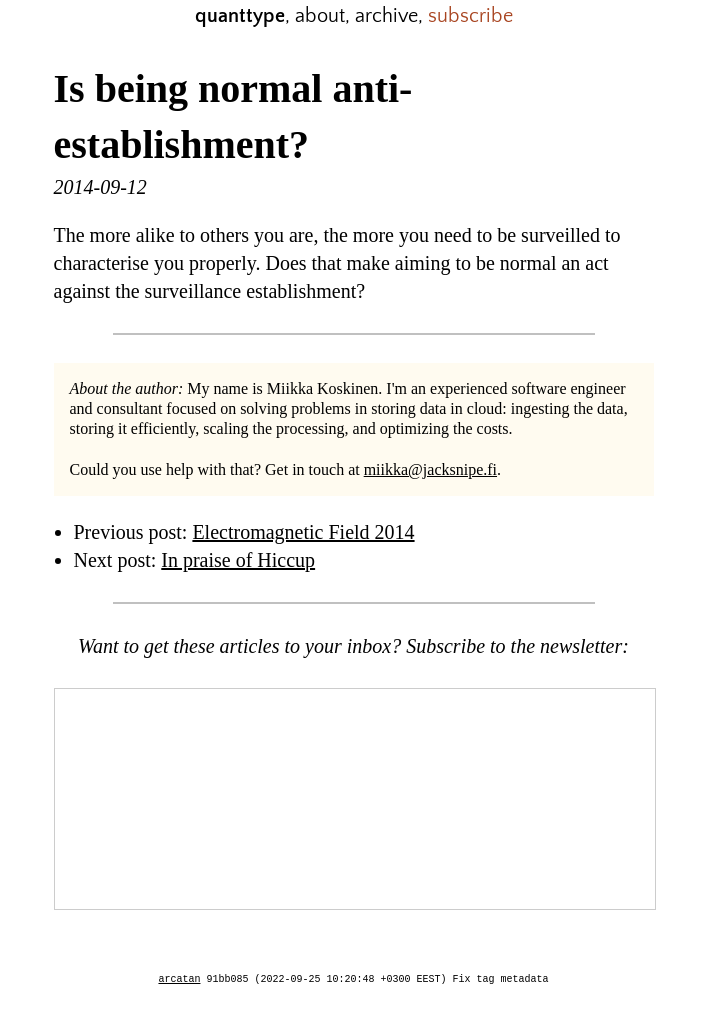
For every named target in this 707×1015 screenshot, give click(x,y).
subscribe (470, 16)
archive (386, 16)
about (320, 16)
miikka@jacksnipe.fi (430, 469)
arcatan (180, 980)
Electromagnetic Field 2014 (303, 532)
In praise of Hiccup (238, 560)
